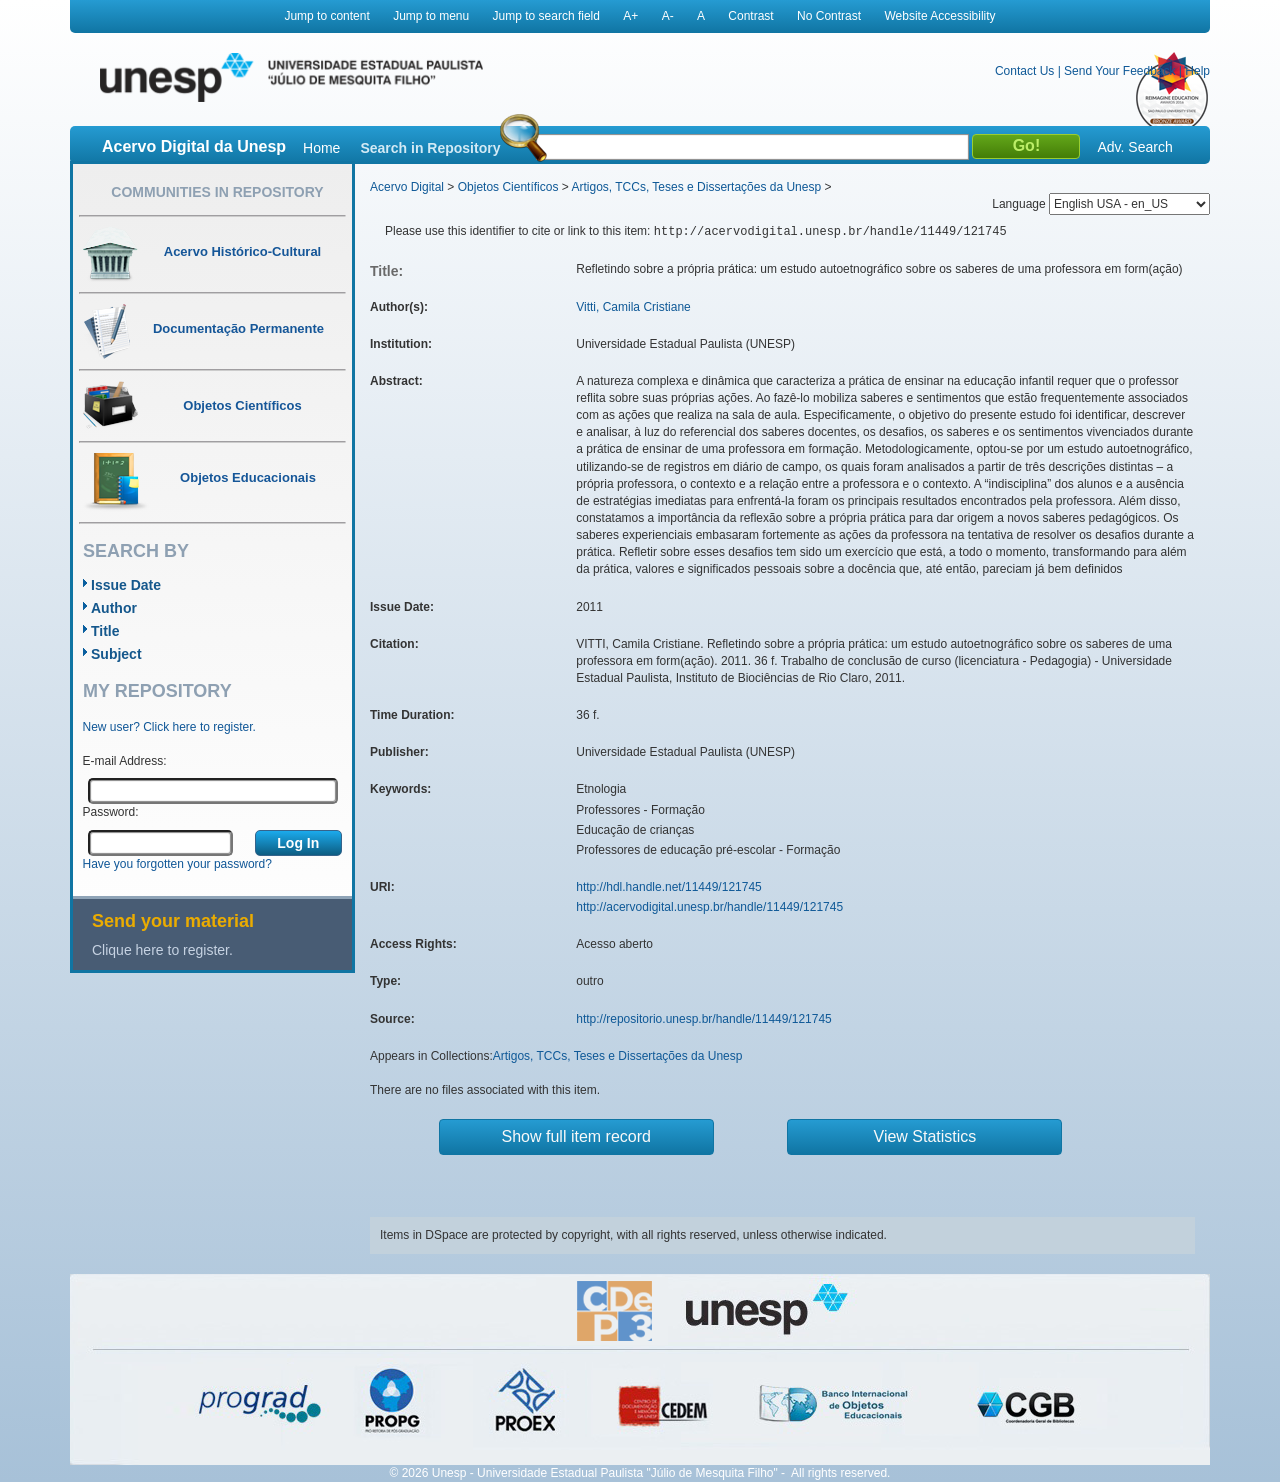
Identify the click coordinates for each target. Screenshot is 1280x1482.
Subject (116, 654)
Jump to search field (546, 16)
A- (668, 16)
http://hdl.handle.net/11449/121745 (669, 887)
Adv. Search (1134, 147)
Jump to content (326, 16)
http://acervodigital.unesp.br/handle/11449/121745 (709, 907)
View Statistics (925, 1136)
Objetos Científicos (508, 187)
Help (1197, 71)
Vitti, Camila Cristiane (633, 307)
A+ (630, 16)
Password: (111, 812)
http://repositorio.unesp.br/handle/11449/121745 (704, 1019)
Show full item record (576, 1136)
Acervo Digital (407, 187)
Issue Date (126, 585)
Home (321, 148)
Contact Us (1024, 71)
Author (114, 608)
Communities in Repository (217, 192)
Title (105, 631)
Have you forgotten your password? (177, 864)
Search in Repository (430, 148)
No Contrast (829, 16)
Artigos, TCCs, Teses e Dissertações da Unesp (696, 187)
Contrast (750, 16)
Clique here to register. (162, 950)
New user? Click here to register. (169, 727)
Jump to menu (431, 16)
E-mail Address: (125, 761)
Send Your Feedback (1119, 71)
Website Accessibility (939, 16)
